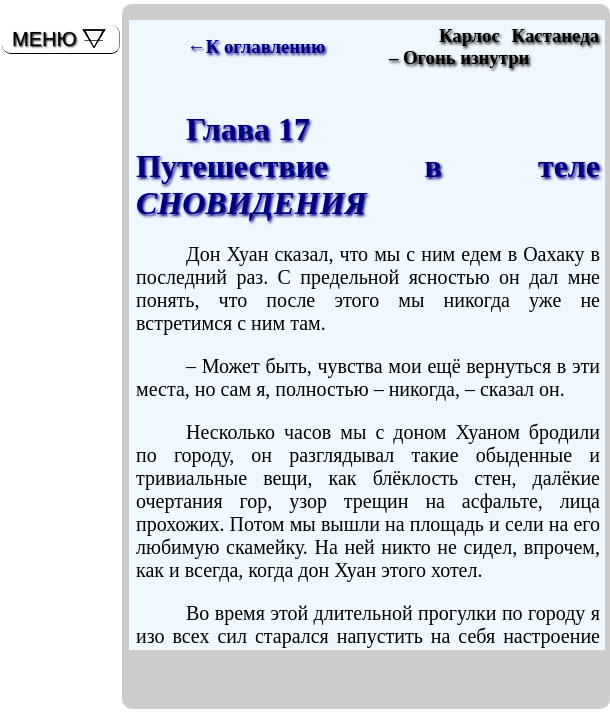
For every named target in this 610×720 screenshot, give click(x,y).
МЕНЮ (44, 39)
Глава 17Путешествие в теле (368, 166)
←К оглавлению (256, 46)
